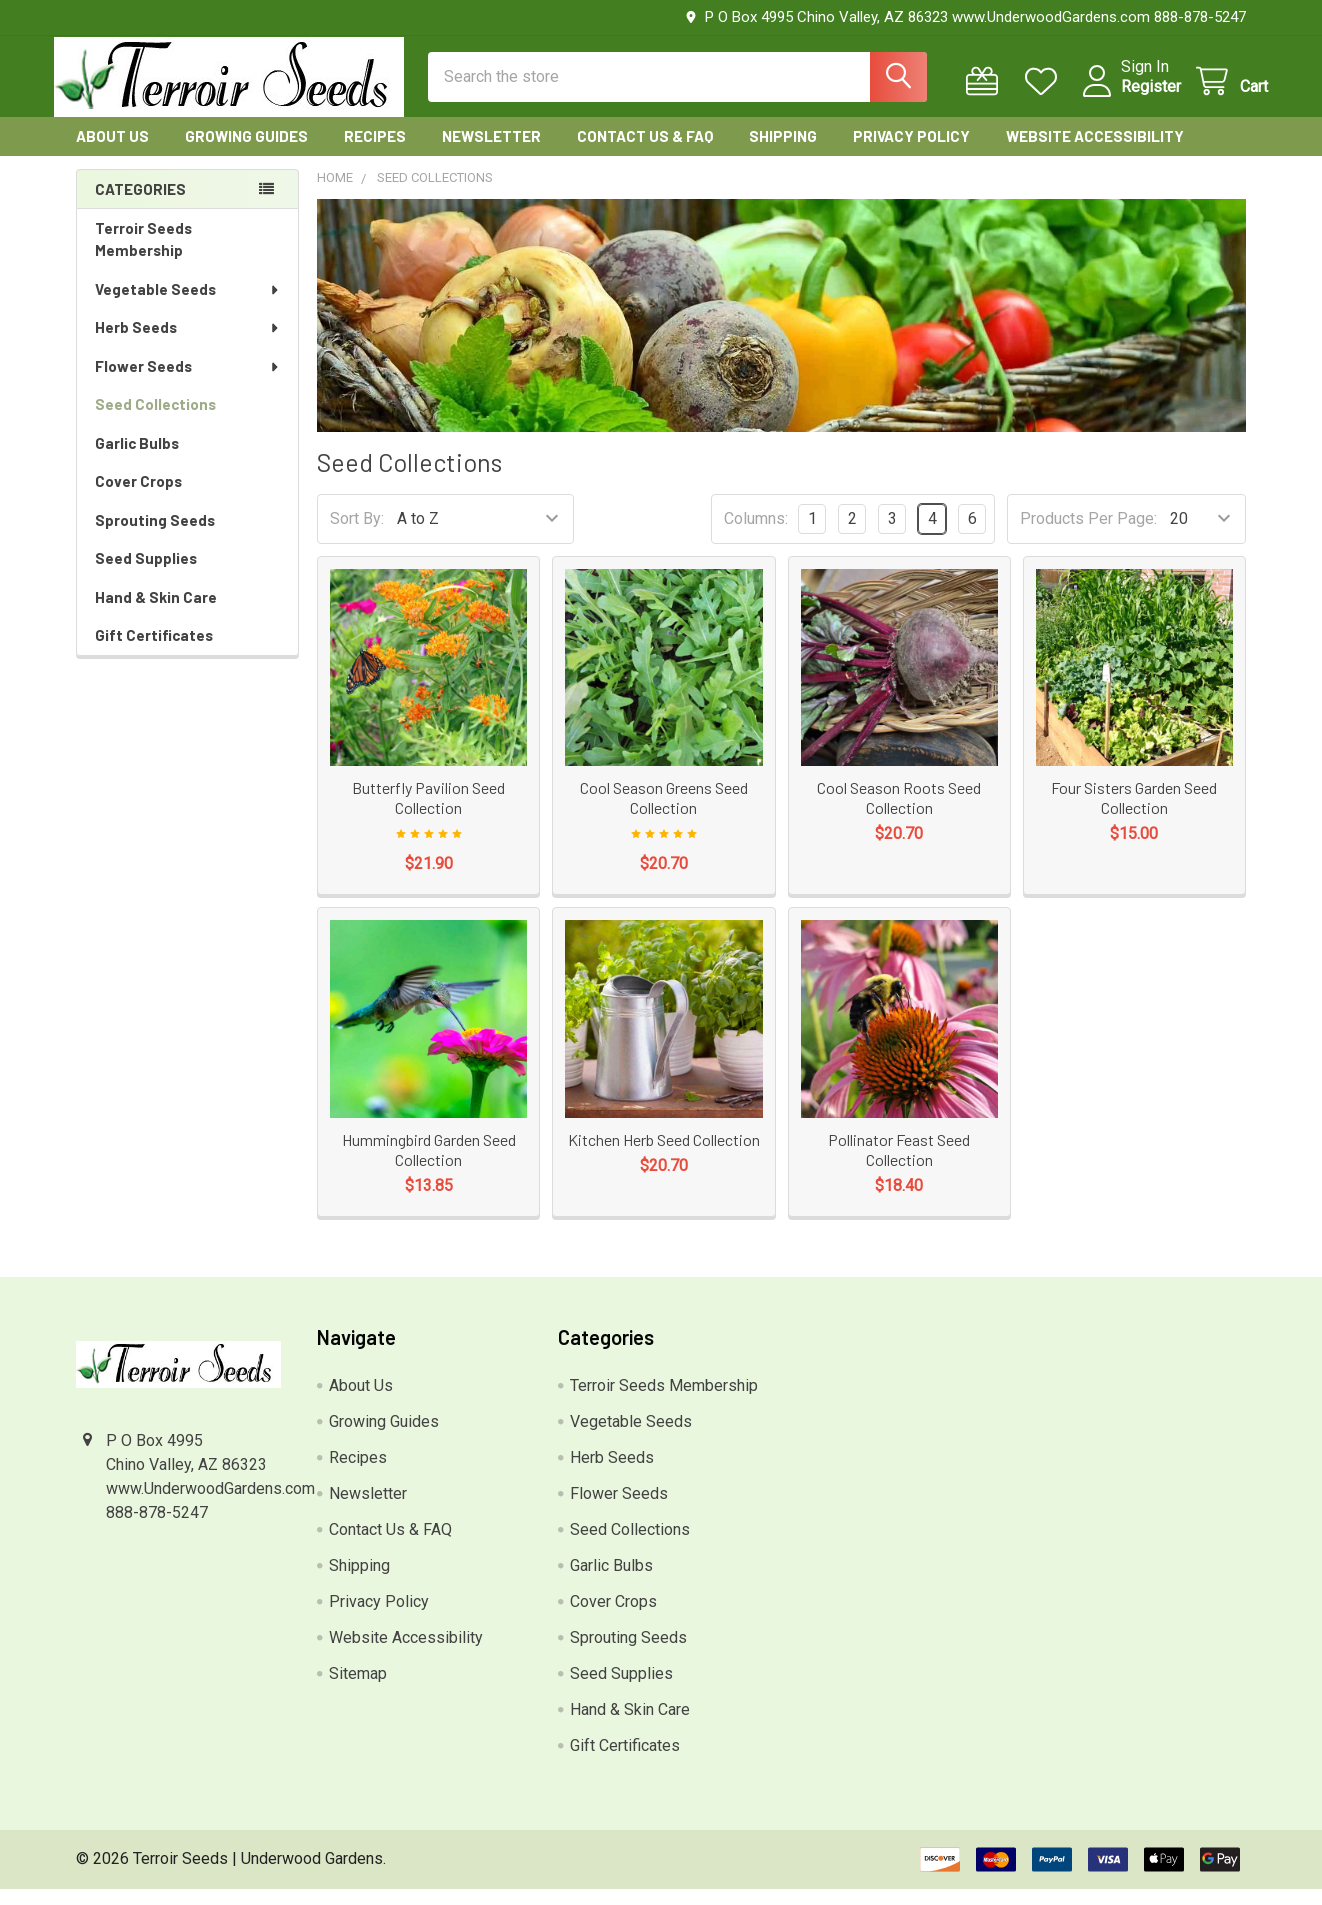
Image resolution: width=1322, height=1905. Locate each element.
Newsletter (491, 153)
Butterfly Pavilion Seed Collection (428, 814)
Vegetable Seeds (188, 306)
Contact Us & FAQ (645, 153)
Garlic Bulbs (137, 460)
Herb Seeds (188, 344)
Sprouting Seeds (155, 537)
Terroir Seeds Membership (143, 256)
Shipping (783, 153)
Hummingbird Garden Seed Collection (429, 1165)
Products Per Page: (1088, 535)
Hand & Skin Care (156, 614)
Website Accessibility (1095, 153)
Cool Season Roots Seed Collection (899, 814)
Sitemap (358, 1689)
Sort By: (357, 535)
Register (1129, 97)
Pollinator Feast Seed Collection (899, 1165)
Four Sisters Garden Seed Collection (1134, 814)
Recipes (375, 153)
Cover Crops (138, 498)
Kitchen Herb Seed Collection (664, 1155)
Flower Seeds (188, 383)
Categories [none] (140, 205)
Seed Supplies (146, 575)
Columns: (756, 534)
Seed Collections (155, 421)
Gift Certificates (154, 652)
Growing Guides (246, 153)
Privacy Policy (911, 153)
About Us (112, 153)
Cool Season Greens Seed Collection (664, 814)
